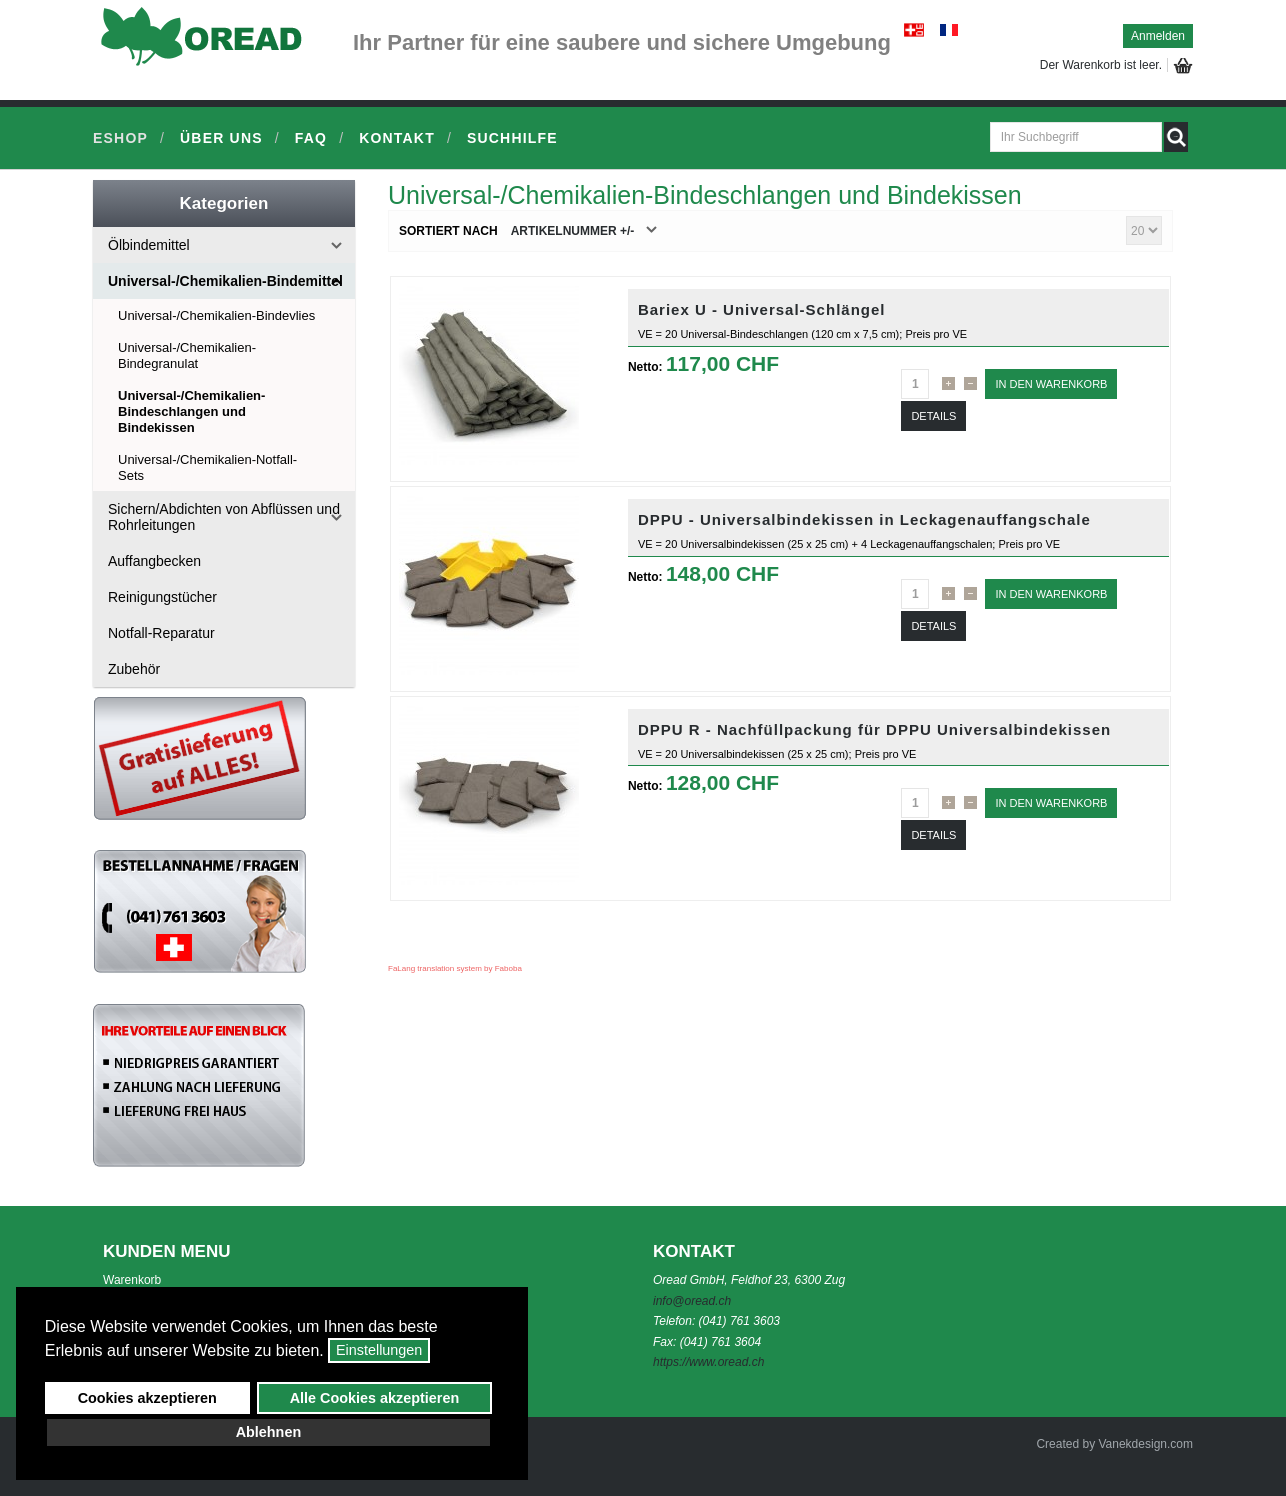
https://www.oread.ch (708, 1362)
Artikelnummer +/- (573, 231)
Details (933, 416)
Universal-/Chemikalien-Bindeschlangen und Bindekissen (191, 411)
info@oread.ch (692, 1301)
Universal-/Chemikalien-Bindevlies (216, 315)
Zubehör (134, 669)
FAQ (311, 138)
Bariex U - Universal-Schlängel (762, 309)
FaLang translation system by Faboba (455, 968)
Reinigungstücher (162, 597)
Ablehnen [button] (269, 1432)
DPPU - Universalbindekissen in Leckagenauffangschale (864, 519)
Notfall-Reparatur (161, 633)
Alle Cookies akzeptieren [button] (375, 1398)
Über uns (221, 138)
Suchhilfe (512, 138)
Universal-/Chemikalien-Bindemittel (225, 281)
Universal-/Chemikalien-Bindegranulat (187, 355)
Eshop (120, 138)
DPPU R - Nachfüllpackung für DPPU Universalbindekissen (874, 729)
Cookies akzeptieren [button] (147, 1398)
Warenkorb (132, 1280)
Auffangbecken (154, 561)
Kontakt (397, 138)
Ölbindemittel (149, 245)
